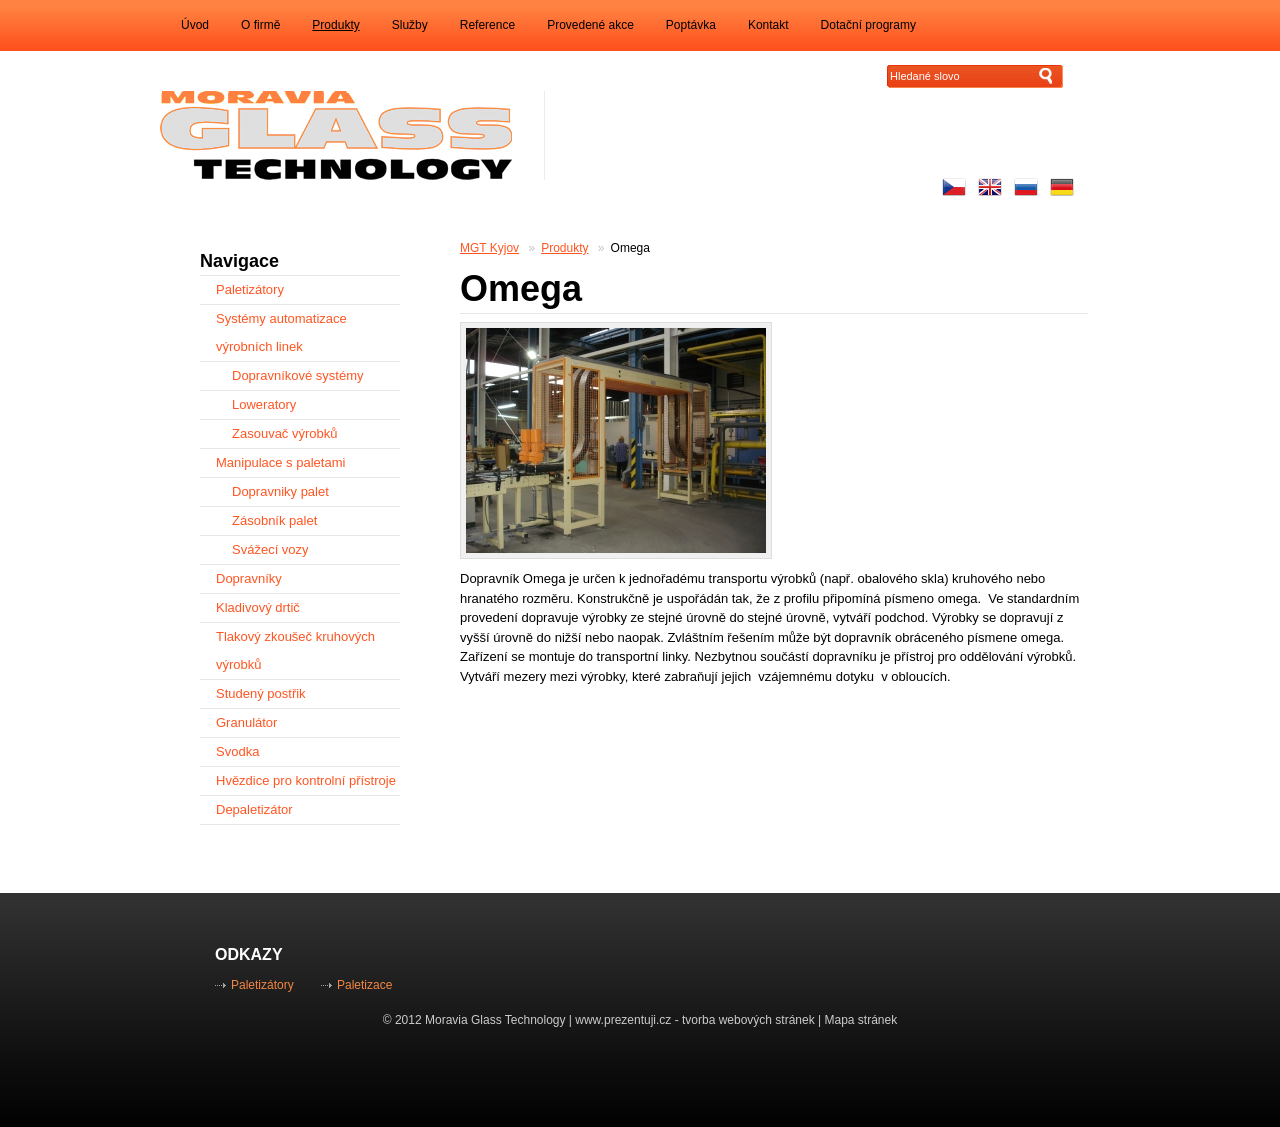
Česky (954, 187)
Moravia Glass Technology (495, 1020)
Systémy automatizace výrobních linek (281, 332)
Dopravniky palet (280, 491)
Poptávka (691, 25)
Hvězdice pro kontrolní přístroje (306, 780)
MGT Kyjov (489, 248)
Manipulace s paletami (280, 462)
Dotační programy (868, 25)
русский (1026, 187)
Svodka (237, 751)
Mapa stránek (861, 1020)
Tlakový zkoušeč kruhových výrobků (295, 650)
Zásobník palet (274, 520)
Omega (630, 248)
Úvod (195, 25)
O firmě (260, 25)
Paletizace (364, 985)
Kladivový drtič (258, 607)
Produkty (335, 25)
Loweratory (264, 404)
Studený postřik (261, 693)
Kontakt (768, 25)
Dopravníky (249, 578)
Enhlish (990, 187)
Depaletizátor (254, 809)
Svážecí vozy (270, 549)
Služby (410, 25)
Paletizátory (250, 289)
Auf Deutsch (1062, 187)
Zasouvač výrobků (285, 433)
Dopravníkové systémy (298, 375)
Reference (487, 25)
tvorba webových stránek (748, 1020)
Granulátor (246, 722)
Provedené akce (590, 25)
